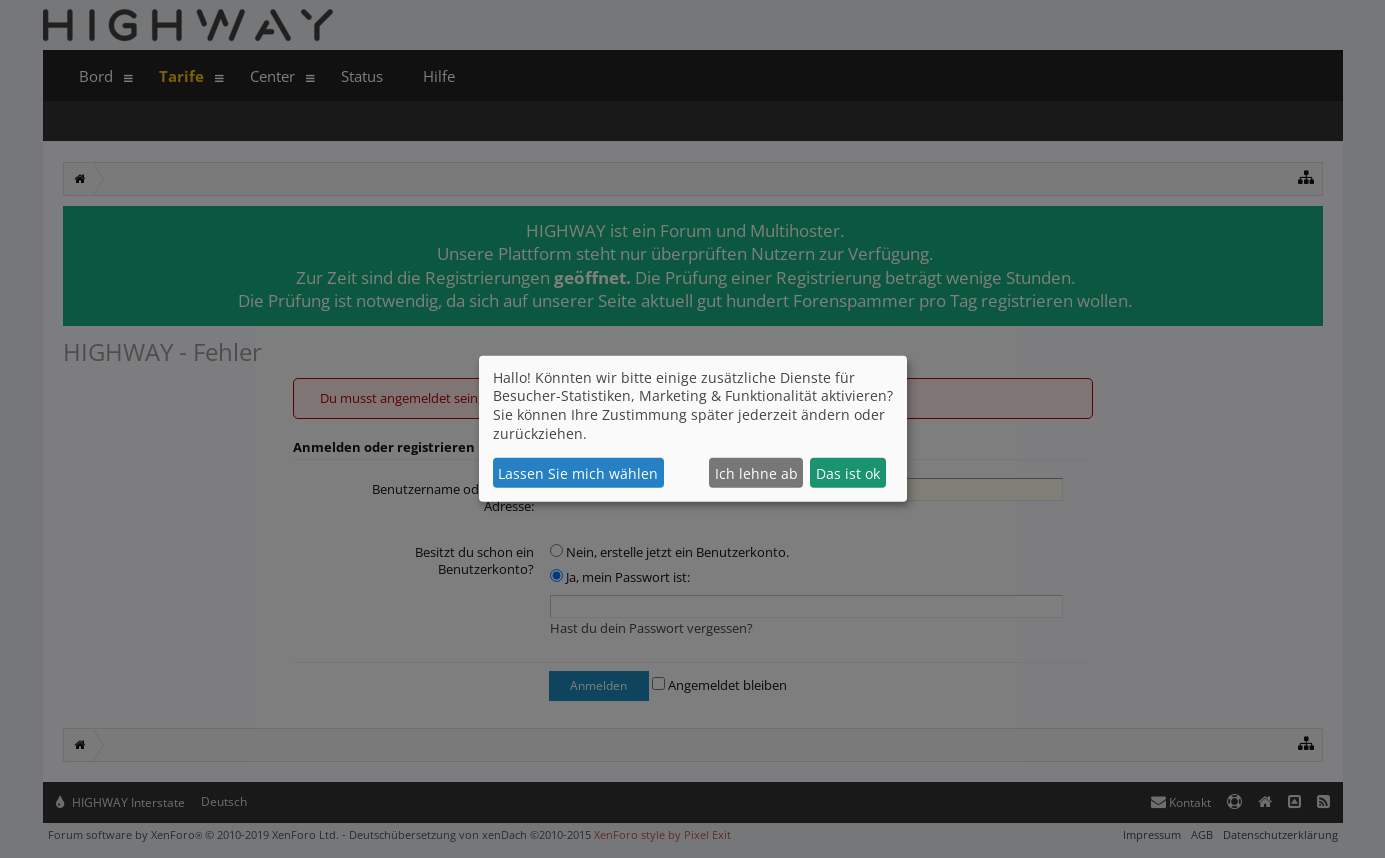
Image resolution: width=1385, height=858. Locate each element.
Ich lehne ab (756, 473)
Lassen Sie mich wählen (578, 473)
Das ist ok (848, 473)
